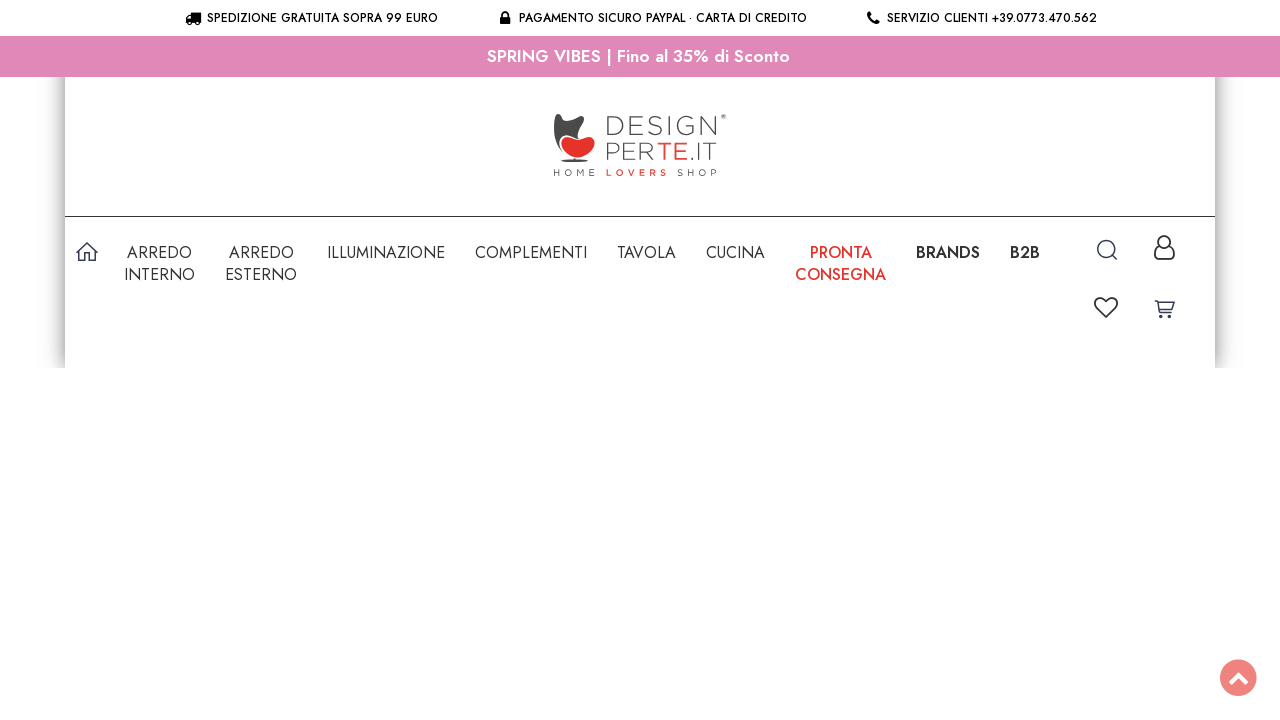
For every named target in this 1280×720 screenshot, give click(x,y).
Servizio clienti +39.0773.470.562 (980, 18)
